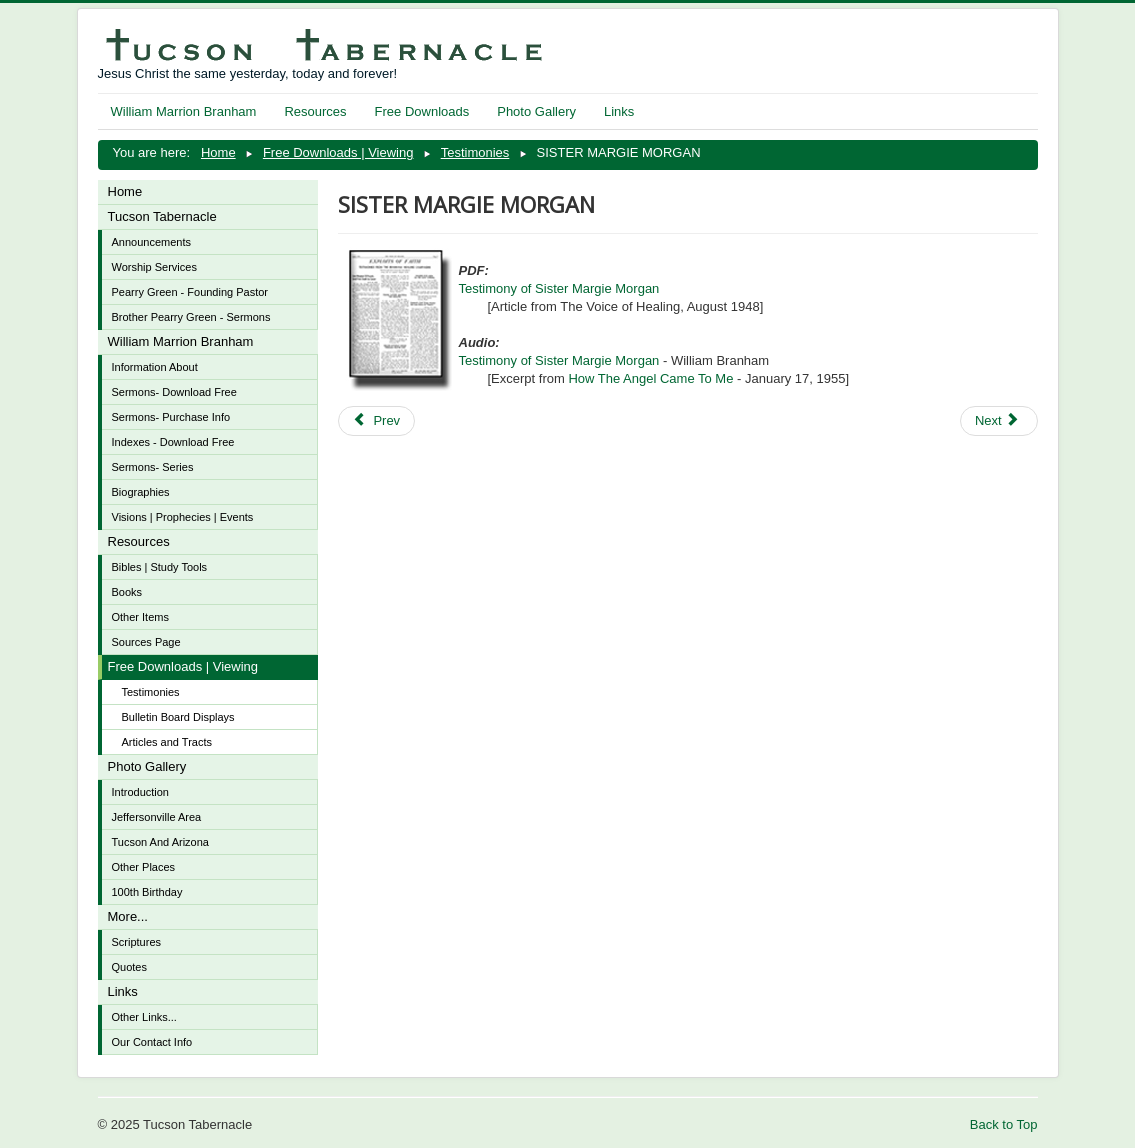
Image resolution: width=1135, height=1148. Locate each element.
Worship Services (154, 267)
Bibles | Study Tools (160, 567)
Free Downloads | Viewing (183, 666)
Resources (315, 111)
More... (128, 916)
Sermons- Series (153, 467)
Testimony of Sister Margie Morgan (559, 288)
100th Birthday (147, 892)
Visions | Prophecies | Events (183, 517)
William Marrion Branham (184, 111)
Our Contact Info (152, 1042)
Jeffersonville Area (157, 817)
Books (127, 592)
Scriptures (137, 942)
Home (125, 191)
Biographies (141, 492)
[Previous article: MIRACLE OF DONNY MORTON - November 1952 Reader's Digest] (377, 421)
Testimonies (151, 692)
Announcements (152, 242)
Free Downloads (422, 111)
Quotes (129, 967)
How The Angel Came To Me (650, 378)
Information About (155, 367)
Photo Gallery (536, 111)
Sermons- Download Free (174, 392)
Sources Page (146, 642)
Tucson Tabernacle (162, 216)
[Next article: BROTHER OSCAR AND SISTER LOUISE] (999, 421)
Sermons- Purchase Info (171, 417)
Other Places (144, 867)
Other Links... (144, 1017)
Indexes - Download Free (173, 442)
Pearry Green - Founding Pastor (190, 292)
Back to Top (1004, 1124)
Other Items (140, 617)
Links (619, 111)
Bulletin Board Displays (178, 717)
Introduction (140, 792)
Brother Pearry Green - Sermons (191, 317)
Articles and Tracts (167, 742)
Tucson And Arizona (160, 842)
